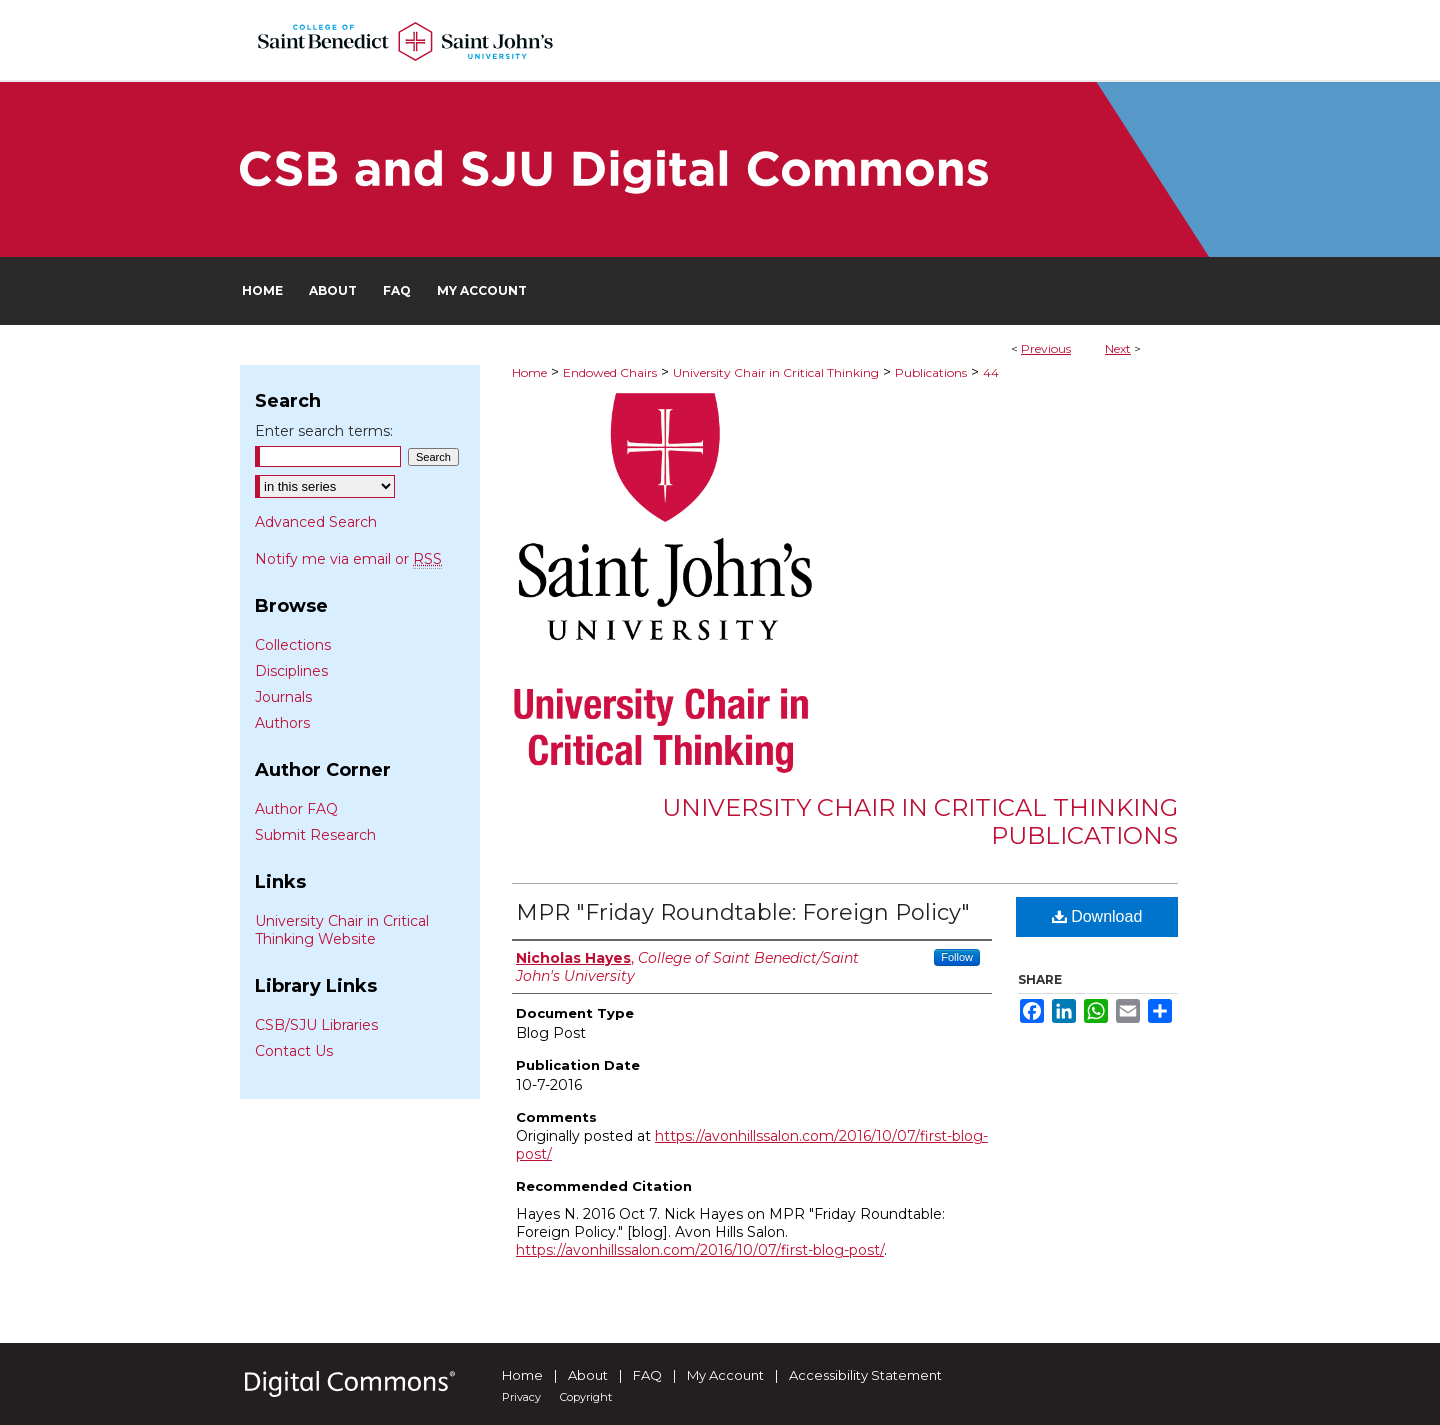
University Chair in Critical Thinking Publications (920, 822)
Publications (931, 372)
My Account (725, 1375)
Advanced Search (316, 522)
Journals (283, 697)
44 (991, 372)
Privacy (521, 1397)
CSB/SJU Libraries (316, 1025)
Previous (1046, 348)
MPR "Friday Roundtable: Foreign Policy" (743, 912)
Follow (957, 957)
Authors (282, 723)
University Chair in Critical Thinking (776, 372)
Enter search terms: (324, 431)
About (588, 1375)
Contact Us (294, 1051)
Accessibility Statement (865, 1375)
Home (529, 372)
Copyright (586, 1397)
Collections (293, 645)
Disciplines (291, 671)
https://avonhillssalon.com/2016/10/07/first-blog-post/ (700, 1250)
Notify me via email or (348, 559)
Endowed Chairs (610, 372)
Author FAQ (296, 809)
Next (1118, 348)
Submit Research (315, 835)
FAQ (647, 1375)
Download (1097, 916)
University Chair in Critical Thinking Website (342, 930)
